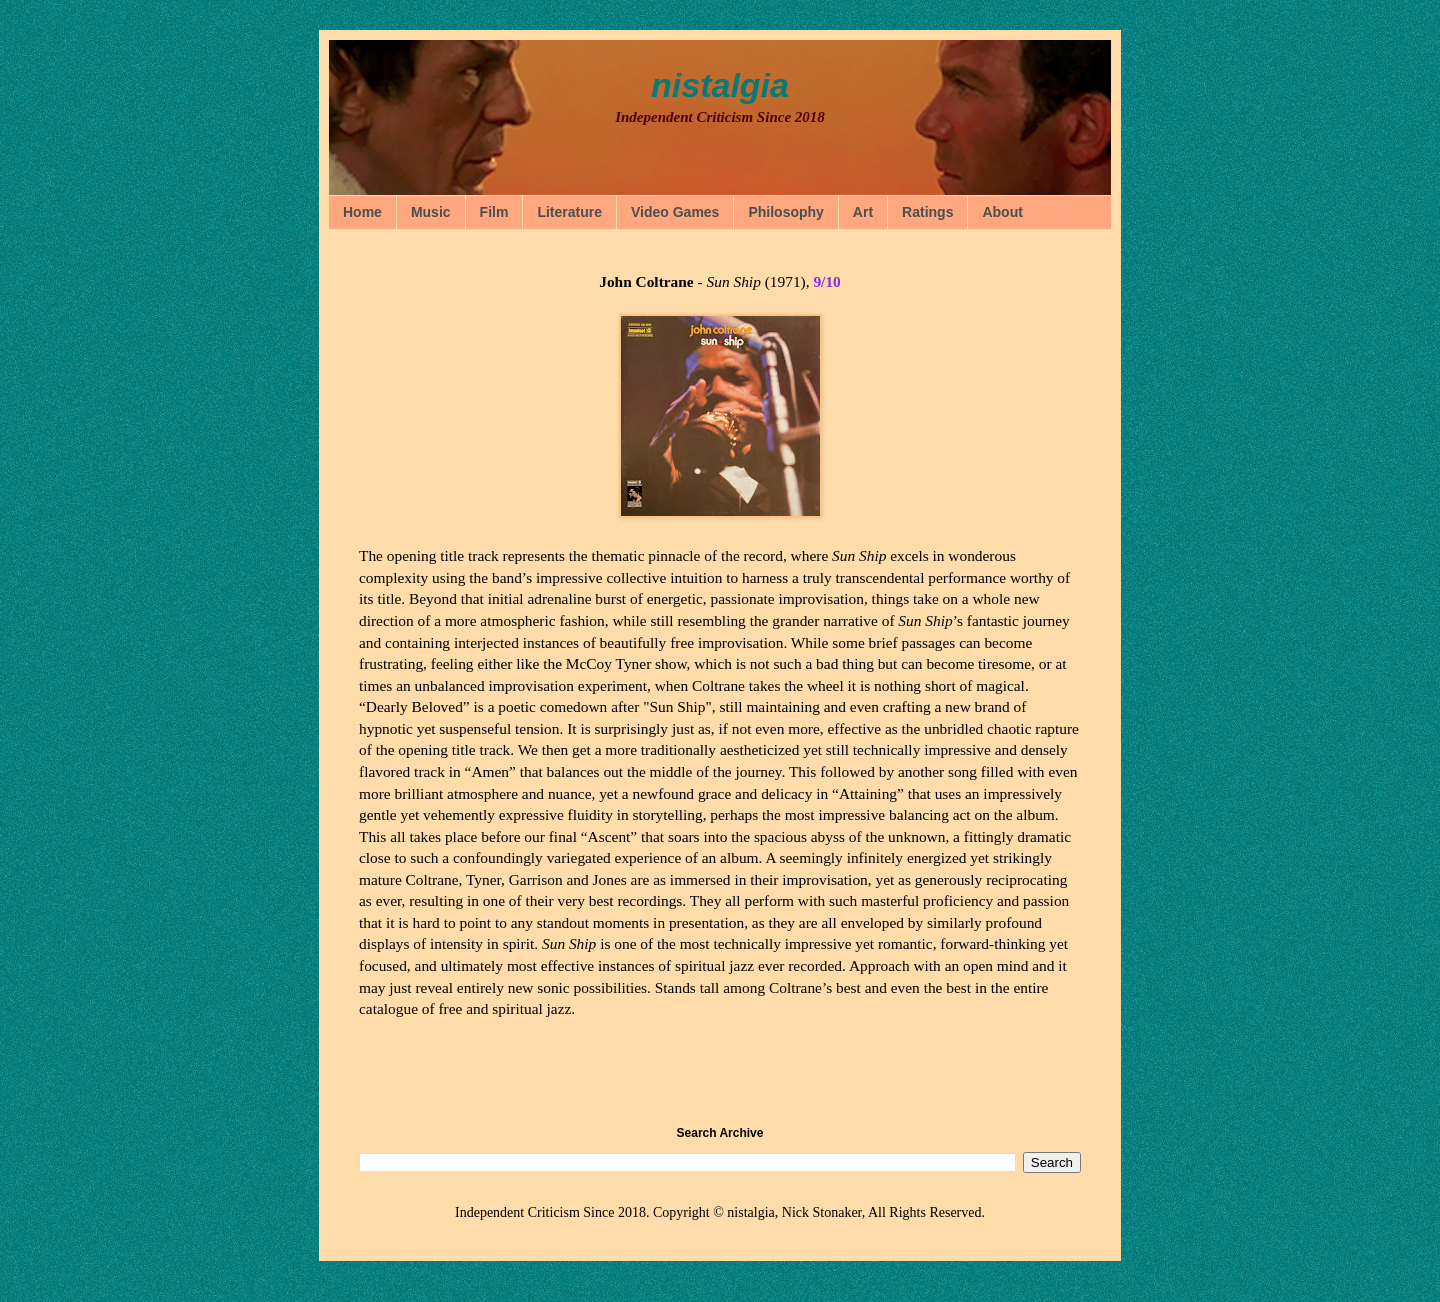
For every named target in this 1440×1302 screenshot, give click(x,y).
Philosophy (785, 212)
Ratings (927, 212)
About (1002, 212)
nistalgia (720, 85)
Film (494, 212)
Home (362, 212)
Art (863, 212)
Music (431, 212)
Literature (569, 212)
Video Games (675, 212)
